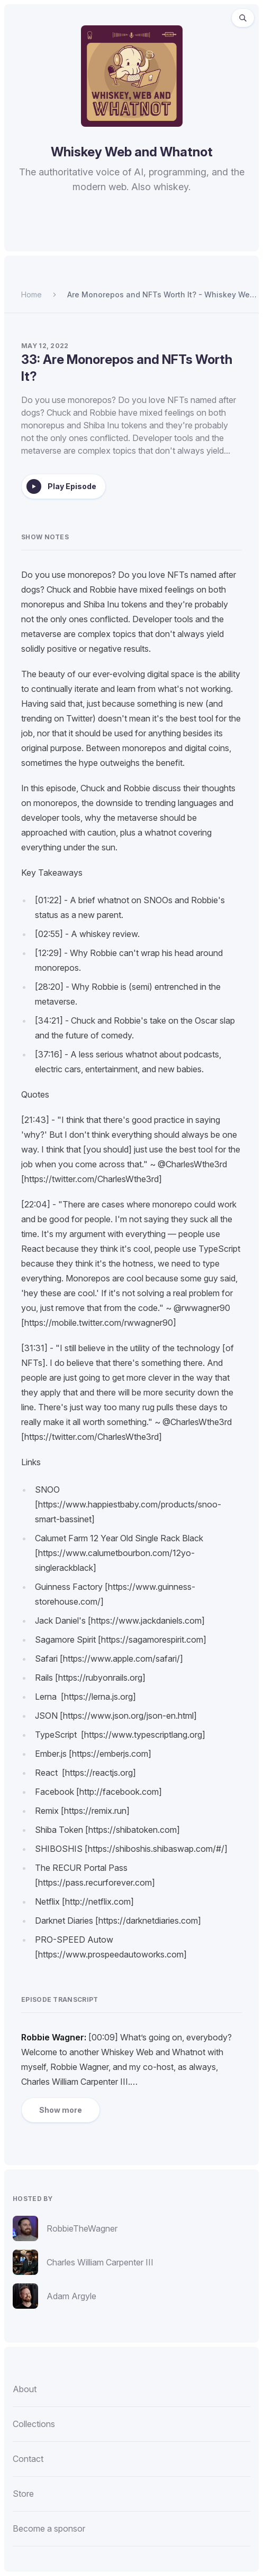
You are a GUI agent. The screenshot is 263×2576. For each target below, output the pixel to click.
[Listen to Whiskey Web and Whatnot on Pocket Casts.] (156, 235)
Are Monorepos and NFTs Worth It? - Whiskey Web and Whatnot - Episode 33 (161, 295)
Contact (28, 2458)
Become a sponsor (49, 2528)
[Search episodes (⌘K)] (243, 17)
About (25, 2389)
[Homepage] (131, 76)
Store (23, 2493)
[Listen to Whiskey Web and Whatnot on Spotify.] (80, 235)
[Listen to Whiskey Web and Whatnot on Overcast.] (130, 235)
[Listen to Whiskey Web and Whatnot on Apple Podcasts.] (105, 235)
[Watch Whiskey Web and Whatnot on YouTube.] (182, 235)
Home (31, 294)
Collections (34, 2424)
